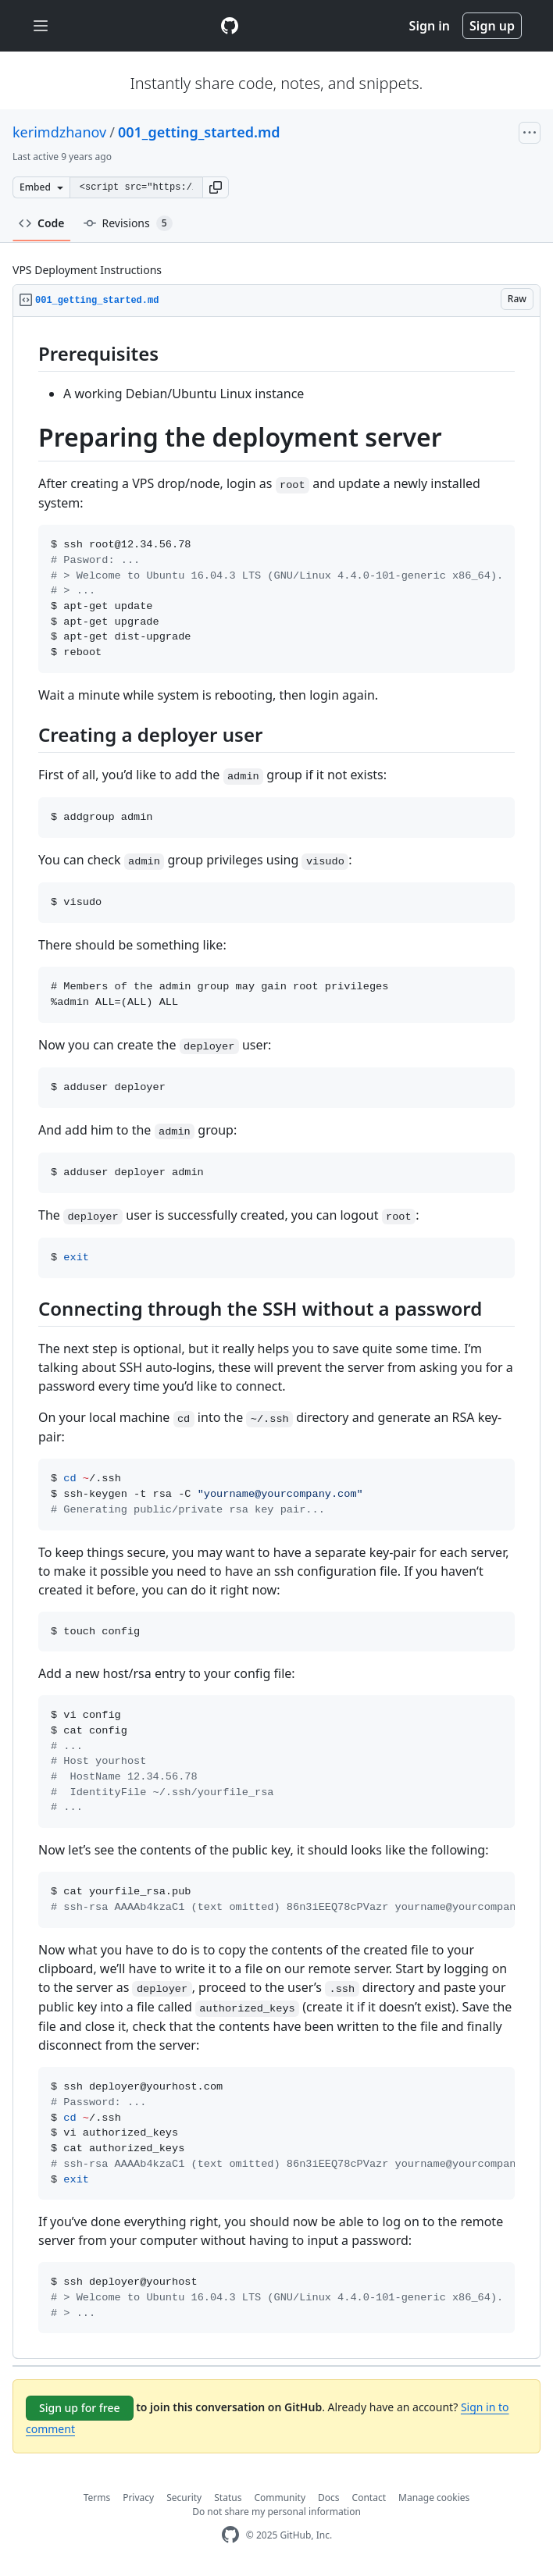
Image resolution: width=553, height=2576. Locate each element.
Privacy (138, 2497)
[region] (276, 1338)
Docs (329, 2497)
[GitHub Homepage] (230, 2535)
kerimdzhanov (59, 132)
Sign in (429, 25)
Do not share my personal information (276, 2511)
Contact (369, 2497)
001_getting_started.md (199, 132)
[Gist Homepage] (229, 25)
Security (184, 2497)
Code (42, 223)
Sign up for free (79, 2407)
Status (227, 2497)
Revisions (128, 223)
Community (279, 2497)
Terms (97, 2497)
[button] (215, 187)
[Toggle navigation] (40, 26)
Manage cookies (433, 2497)
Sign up (492, 25)
